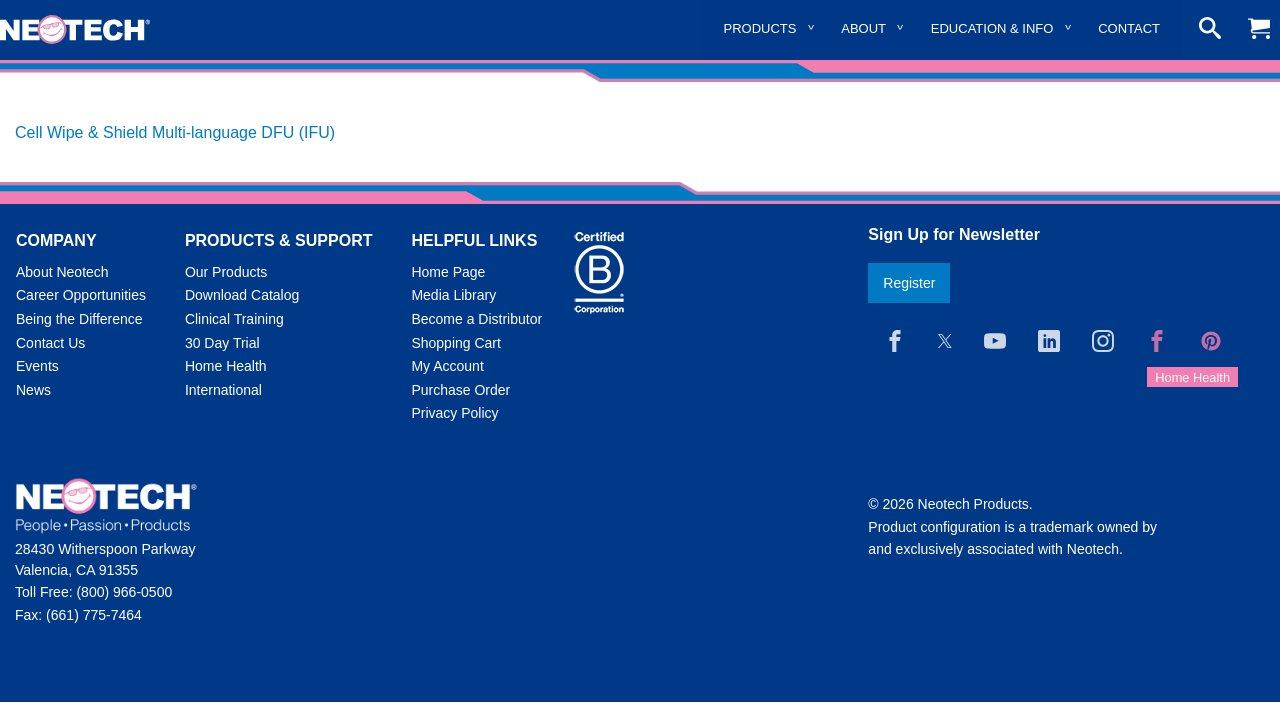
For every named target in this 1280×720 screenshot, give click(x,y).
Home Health (226, 366)
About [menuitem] (863, 28)
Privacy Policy (454, 413)
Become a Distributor (476, 319)
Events (37, 366)
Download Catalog (242, 295)
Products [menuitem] (760, 28)
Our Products (226, 272)
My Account (447, 366)
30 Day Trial (222, 343)
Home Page (448, 272)
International (223, 390)
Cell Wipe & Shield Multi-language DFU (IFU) (175, 132)
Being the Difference (79, 319)
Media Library (453, 295)
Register (909, 283)
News (33, 390)
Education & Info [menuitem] (992, 28)
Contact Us (50, 343)
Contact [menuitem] (1129, 28)
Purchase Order (460, 390)
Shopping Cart (456, 343)
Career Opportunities (81, 295)
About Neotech (62, 272)
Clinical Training (234, 319)
